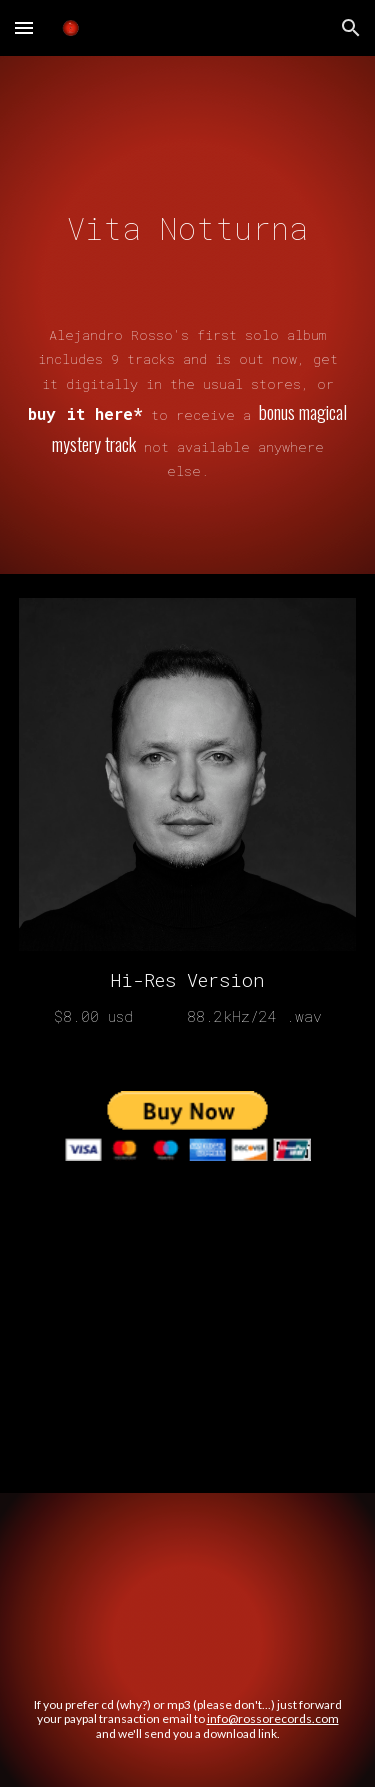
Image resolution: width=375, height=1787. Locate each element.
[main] (188, 289)
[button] (24, 27)
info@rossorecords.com (273, 1718)
